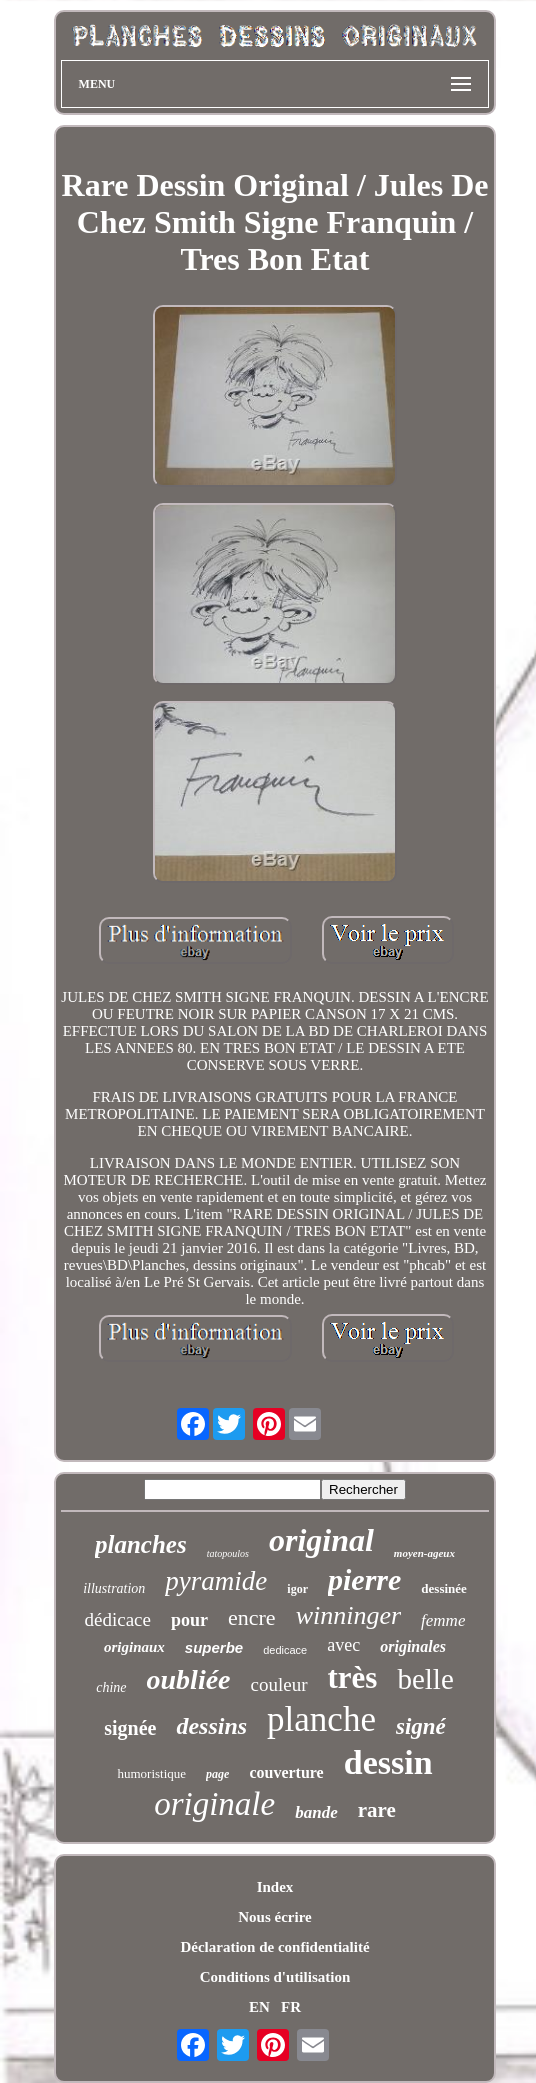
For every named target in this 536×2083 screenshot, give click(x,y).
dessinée (444, 1588)
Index (275, 1887)
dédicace (118, 1619)
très (353, 1677)
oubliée (189, 1679)
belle (425, 1679)
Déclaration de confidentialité (274, 1947)
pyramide (216, 1581)
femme (443, 1620)
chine (111, 1687)
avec (343, 1645)
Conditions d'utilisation (275, 1977)
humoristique (151, 1773)
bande (316, 1812)
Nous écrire (274, 1917)
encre (252, 1617)
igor (297, 1589)
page (217, 1774)
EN (259, 2007)
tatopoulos (228, 1553)
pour (189, 1620)
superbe (214, 1647)
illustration (114, 1588)
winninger (348, 1615)
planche (321, 1719)
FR (291, 2007)
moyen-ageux (424, 1553)
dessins (211, 1726)
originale (214, 1804)
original (321, 1540)
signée (130, 1728)
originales (413, 1646)
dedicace (285, 1650)
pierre (364, 1579)
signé (421, 1726)
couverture (286, 1772)
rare (377, 1810)
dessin (388, 1762)
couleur (279, 1684)
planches (141, 1544)
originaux (134, 1647)
